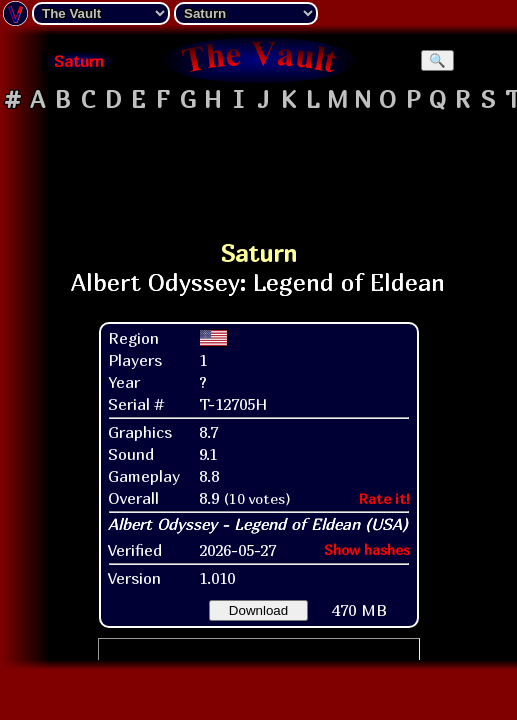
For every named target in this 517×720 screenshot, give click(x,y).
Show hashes (367, 549)
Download (258, 610)
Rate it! (384, 498)
